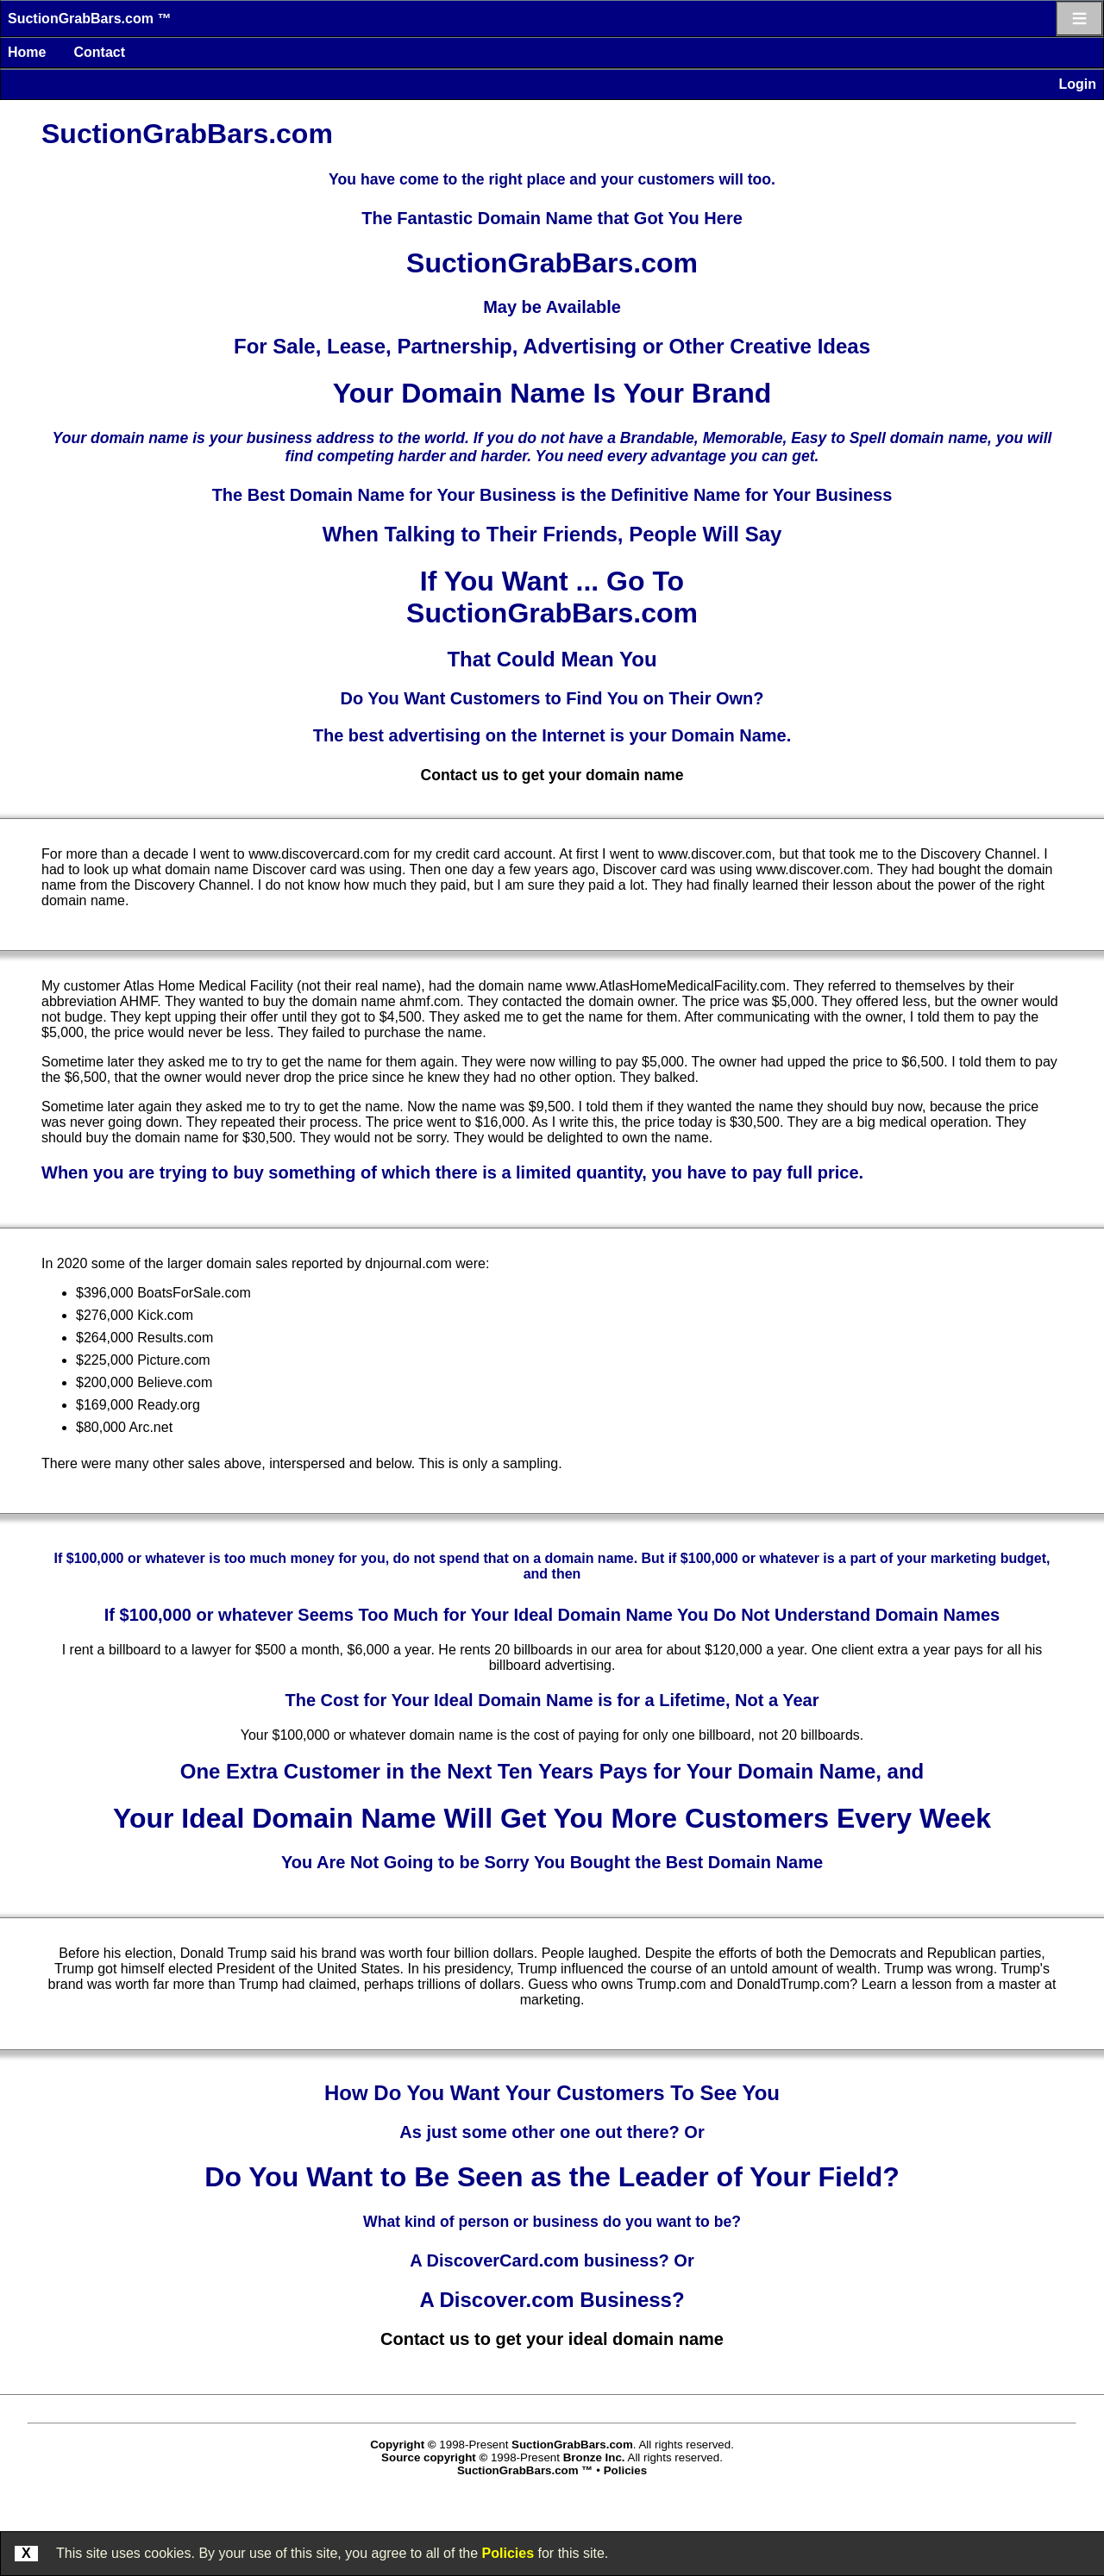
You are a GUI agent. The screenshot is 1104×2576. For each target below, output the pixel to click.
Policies (508, 2553)
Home (27, 52)
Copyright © (403, 2444)
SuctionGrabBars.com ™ (89, 18)
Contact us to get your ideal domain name (552, 2338)
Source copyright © (434, 2457)
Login (1077, 84)
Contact (99, 52)
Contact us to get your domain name (552, 775)
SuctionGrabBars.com (572, 2444)
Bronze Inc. (594, 2457)
